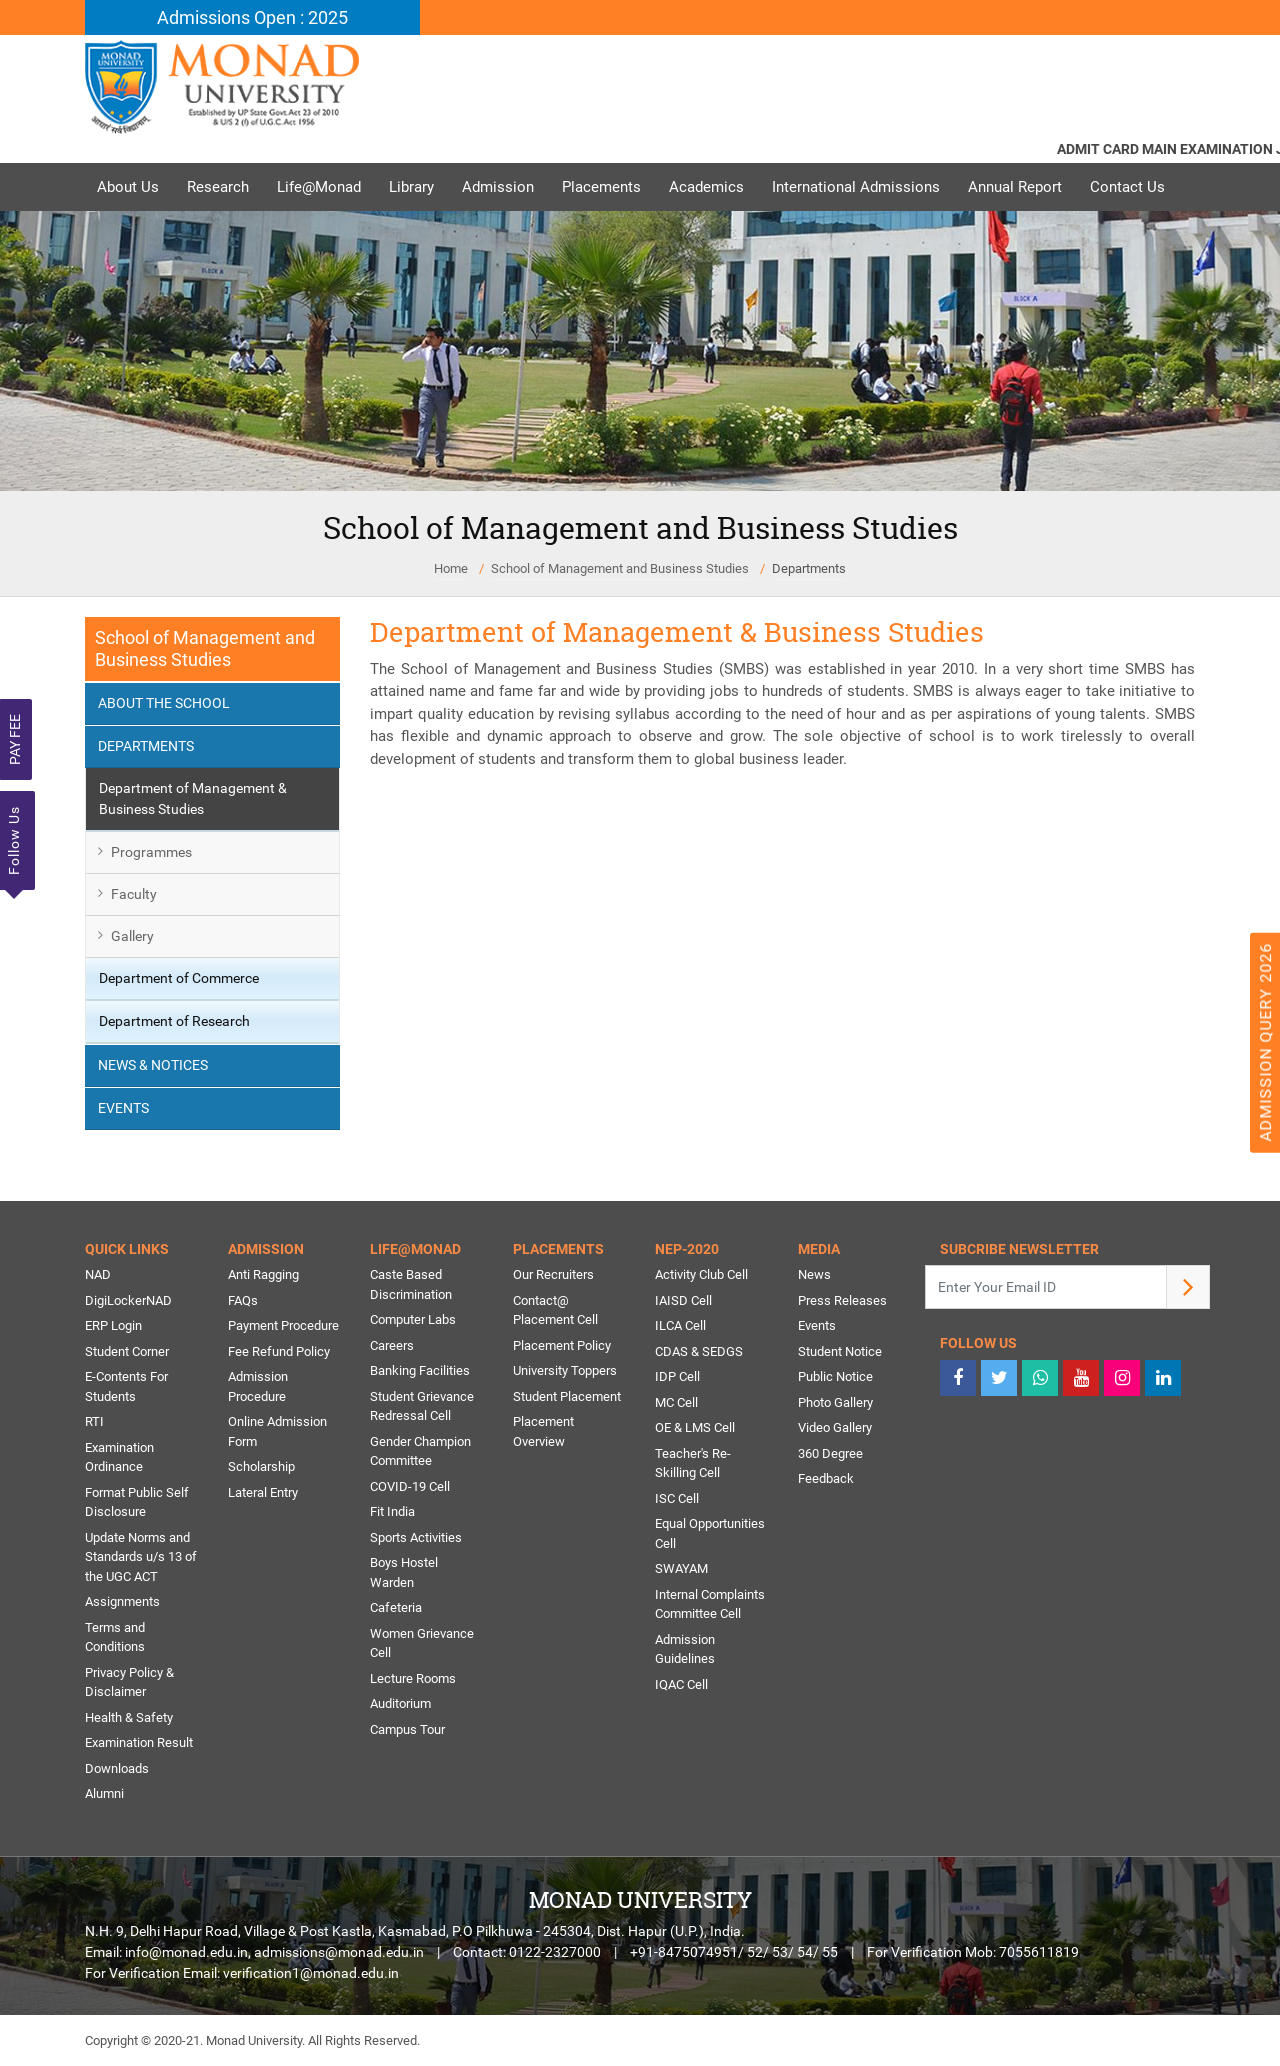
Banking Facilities (420, 1370)
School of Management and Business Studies (620, 568)
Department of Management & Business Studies (193, 798)
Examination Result (139, 1742)
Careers (392, 1345)
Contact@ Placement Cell (555, 1310)
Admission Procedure (258, 1386)
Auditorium (400, 1703)
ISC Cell (677, 1498)
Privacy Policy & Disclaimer (129, 1682)
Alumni (104, 1793)
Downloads (117, 1768)
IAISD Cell (683, 1300)
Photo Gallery (835, 1402)
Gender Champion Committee (420, 1451)
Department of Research (174, 1021)
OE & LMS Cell (695, 1427)
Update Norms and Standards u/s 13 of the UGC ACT (141, 1557)
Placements (601, 187)
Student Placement (567, 1396)
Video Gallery (835, 1427)
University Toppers (565, 1370)
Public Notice (835, 1376)
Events (123, 1108)
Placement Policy (562, 1345)
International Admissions (856, 187)
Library (411, 187)
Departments (809, 568)
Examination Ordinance (119, 1457)
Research (218, 187)
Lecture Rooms (413, 1678)
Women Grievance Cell (422, 1643)
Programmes (151, 852)
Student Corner (127, 1351)
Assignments (122, 1601)
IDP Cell (677, 1376)
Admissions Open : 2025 (252, 17)
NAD (98, 1274)
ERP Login (113, 1325)
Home (451, 568)
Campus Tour (407, 1729)
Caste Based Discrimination (411, 1284)
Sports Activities (416, 1537)
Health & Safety (129, 1717)
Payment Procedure (283, 1325)
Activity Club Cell (701, 1274)
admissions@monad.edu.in (339, 1952)
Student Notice (840, 1351)
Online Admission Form (277, 1431)
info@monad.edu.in (186, 1952)
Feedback (826, 1478)
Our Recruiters (553, 1274)
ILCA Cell (680, 1325)
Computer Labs (413, 1319)
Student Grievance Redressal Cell (422, 1406)
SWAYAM (681, 1568)
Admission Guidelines (685, 1649)
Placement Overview (543, 1431)
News (814, 1274)
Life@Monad (319, 187)
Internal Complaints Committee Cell (710, 1604)
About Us (128, 187)
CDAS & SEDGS (699, 1351)
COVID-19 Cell (410, 1486)
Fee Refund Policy (279, 1351)
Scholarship (261, 1466)
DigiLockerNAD (128, 1300)
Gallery (132, 936)
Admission (498, 187)
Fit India (392, 1511)
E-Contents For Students (126, 1386)
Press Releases (842, 1300)
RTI (94, 1421)
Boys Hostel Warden (404, 1572)
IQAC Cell (681, 1684)
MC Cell (676, 1402)
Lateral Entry (263, 1492)
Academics (706, 187)
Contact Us (1127, 187)
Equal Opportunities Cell (710, 1533)
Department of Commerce (179, 978)
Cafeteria (396, 1607)
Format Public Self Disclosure (137, 1502)
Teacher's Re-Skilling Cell (693, 1463)
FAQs (243, 1300)
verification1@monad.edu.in (311, 1973)
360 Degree (830, 1453)
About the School (164, 703)
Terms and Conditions (115, 1637)
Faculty (134, 894)
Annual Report (1015, 187)
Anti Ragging (263, 1274)
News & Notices (153, 1065)
